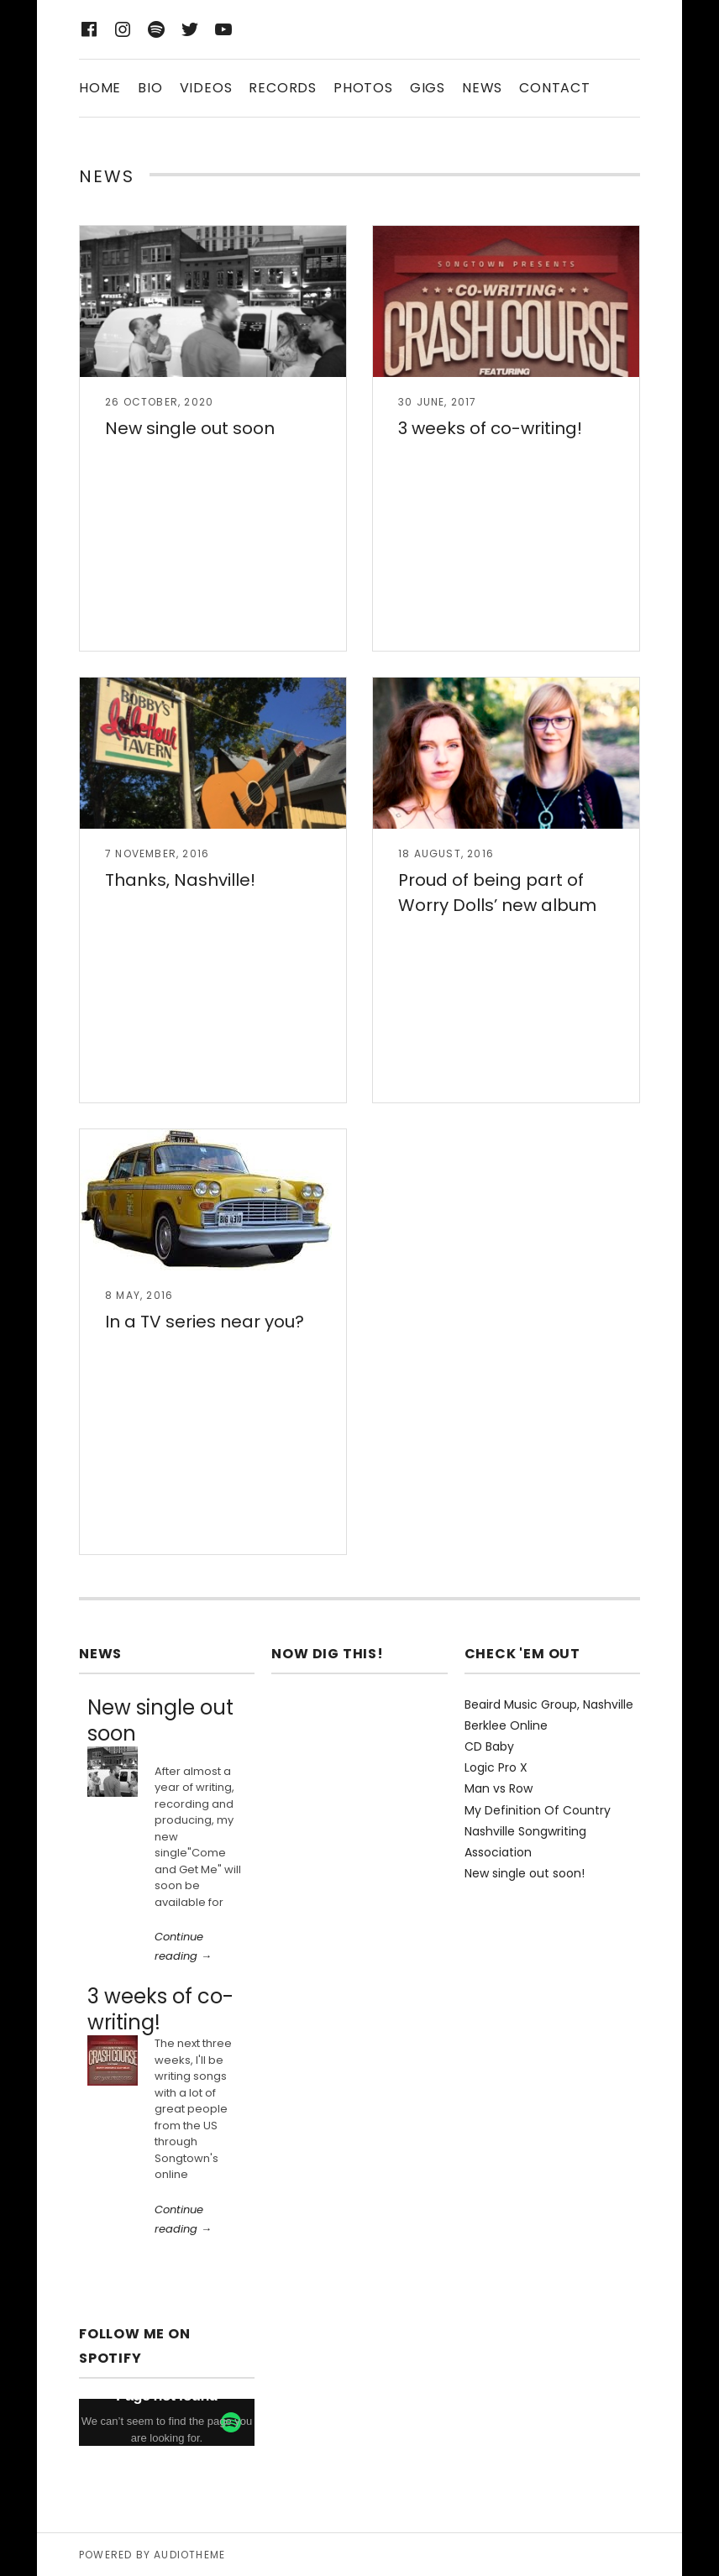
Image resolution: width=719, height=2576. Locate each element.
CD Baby (489, 1746)
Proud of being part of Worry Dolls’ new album (497, 892)
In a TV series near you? (204, 1321)
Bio (150, 87)
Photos (363, 87)
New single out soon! (524, 1873)
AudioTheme (189, 2554)
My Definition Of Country (537, 1810)
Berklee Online (506, 1725)
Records (283, 87)
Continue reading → (183, 1946)
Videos (206, 87)
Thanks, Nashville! (180, 880)
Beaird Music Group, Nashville (548, 1704)
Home (100, 87)
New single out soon (190, 428)
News (482, 87)
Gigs (427, 87)
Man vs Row (498, 1788)
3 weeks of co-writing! (490, 428)
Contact (554, 87)
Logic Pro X (495, 1767)
